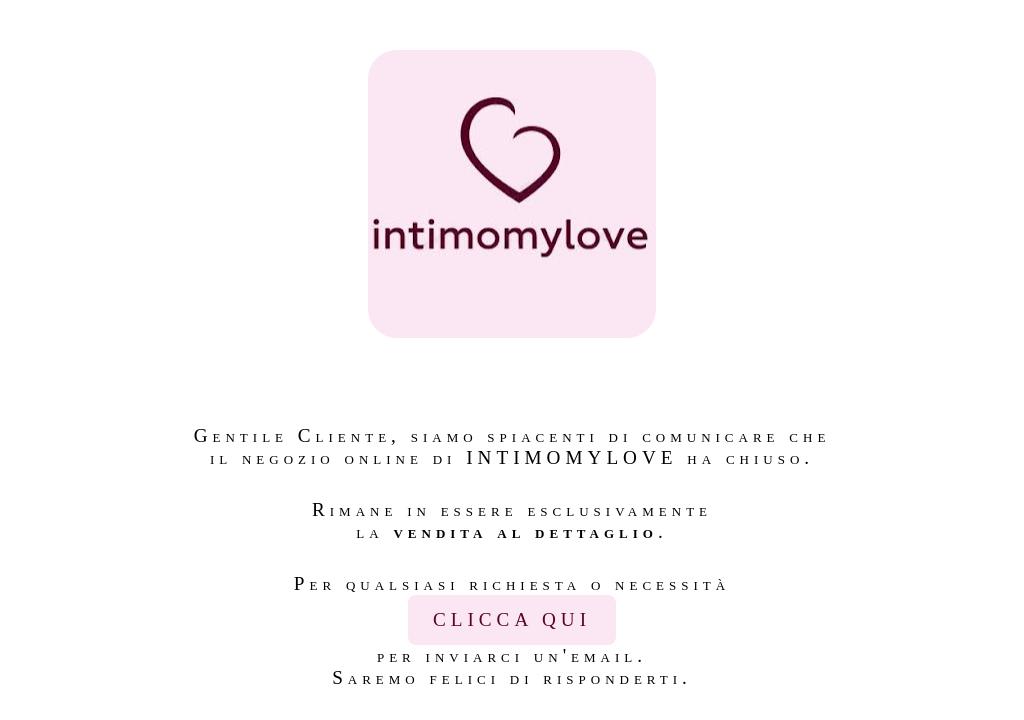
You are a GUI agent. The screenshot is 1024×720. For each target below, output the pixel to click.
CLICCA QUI (512, 619)
